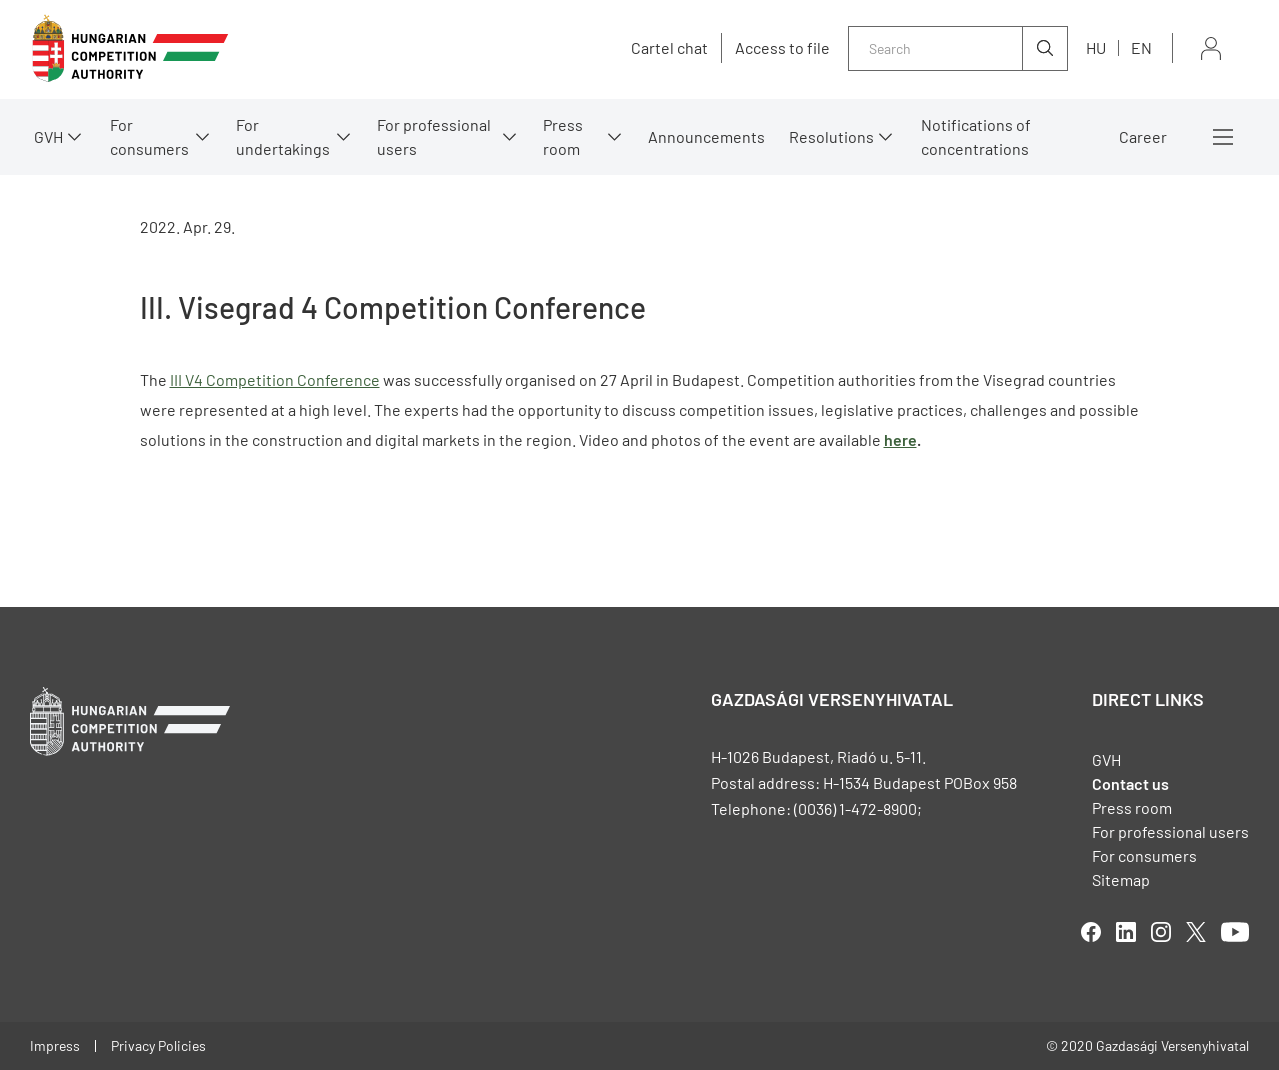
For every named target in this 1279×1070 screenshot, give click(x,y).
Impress (55, 1045)
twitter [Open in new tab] (1196, 932)
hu (1096, 47)
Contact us (1130, 783)
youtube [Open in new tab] (1235, 932)
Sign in (1211, 48)
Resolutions (831, 136)
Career (1143, 136)
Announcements (706, 136)
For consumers (149, 136)
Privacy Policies (158, 1045)
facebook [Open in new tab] (1091, 932)
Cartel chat (669, 48)
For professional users (434, 136)
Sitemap (1121, 879)
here (900, 439)
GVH (48, 136)
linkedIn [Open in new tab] (1126, 932)
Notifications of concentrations (976, 136)
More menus (1223, 137)
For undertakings (283, 136)
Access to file (782, 48)
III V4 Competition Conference (275, 379)
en (1141, 47)
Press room (563, 136)
